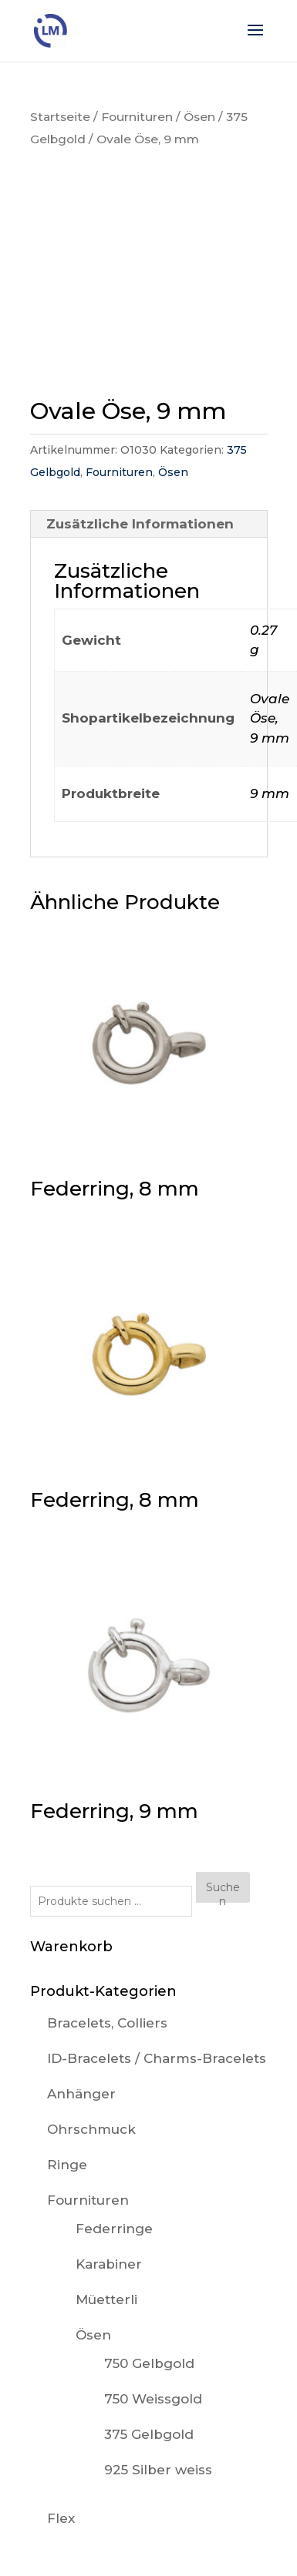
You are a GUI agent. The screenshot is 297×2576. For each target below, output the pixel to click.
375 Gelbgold (149, 2434)
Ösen (199, 116)
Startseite (60, 116)
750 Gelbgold (149, 2363)
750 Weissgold (153, 2399)
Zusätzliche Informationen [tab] (140, 524)
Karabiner (109, 2264)
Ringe (67, 2164)
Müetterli (106, 2299)
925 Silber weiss (158, 2469)
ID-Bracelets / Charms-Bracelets (156, 2058)
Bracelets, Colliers (107, 2023)
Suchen (223, 1891)
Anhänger (81, 2093)
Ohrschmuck (91, 2129)
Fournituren (137, 116)
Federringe (114, 2228)
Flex (61, 2518)
